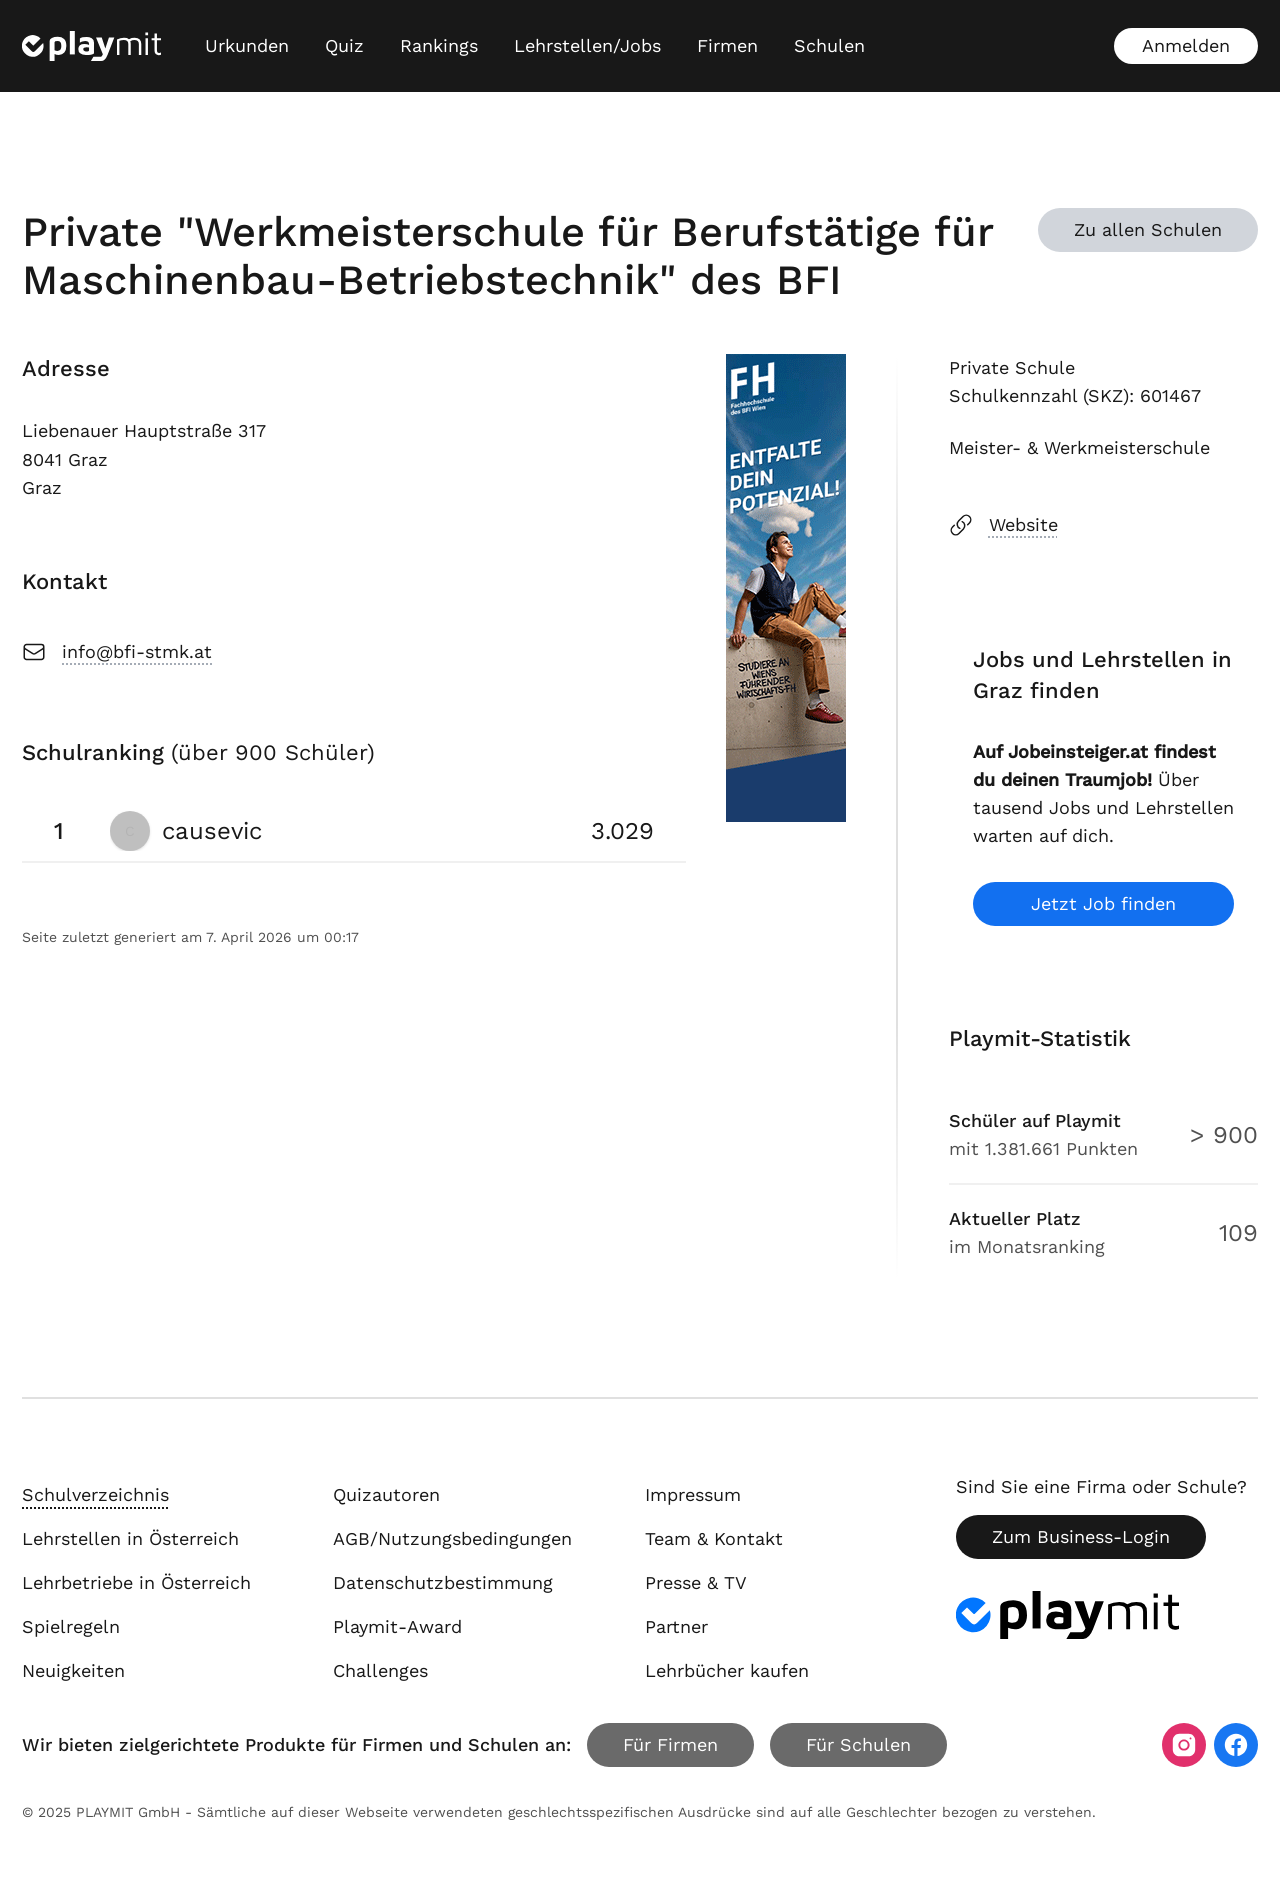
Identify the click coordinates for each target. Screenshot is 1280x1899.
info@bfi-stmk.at (117, 652)
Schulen (829, 45)
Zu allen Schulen (1148, 229)
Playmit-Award (397, 1626)
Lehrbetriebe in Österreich (136, 1582)
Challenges (380, 1670)
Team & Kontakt (714, 1538)
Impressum (693, 1494)
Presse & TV (696, 1582)
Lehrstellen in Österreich (130, 1538)
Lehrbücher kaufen (727, 1670)
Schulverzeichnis (95, 1494)
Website (1003, 525)
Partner (676, 1626)
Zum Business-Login (1081, 1536)
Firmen (727, 45)
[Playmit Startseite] (91, 46)
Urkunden (247, 45)
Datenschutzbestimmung (443, 1582)
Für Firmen (670, 1744)
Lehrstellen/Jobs (587, 45)
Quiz (344, 45)
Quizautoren (386, 1494)
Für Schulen (858, 1744)
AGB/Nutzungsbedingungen (452, 1538)
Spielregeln (71, 1626)
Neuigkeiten (73, 1670)
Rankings (439, 45)
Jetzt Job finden (1103, 903)
